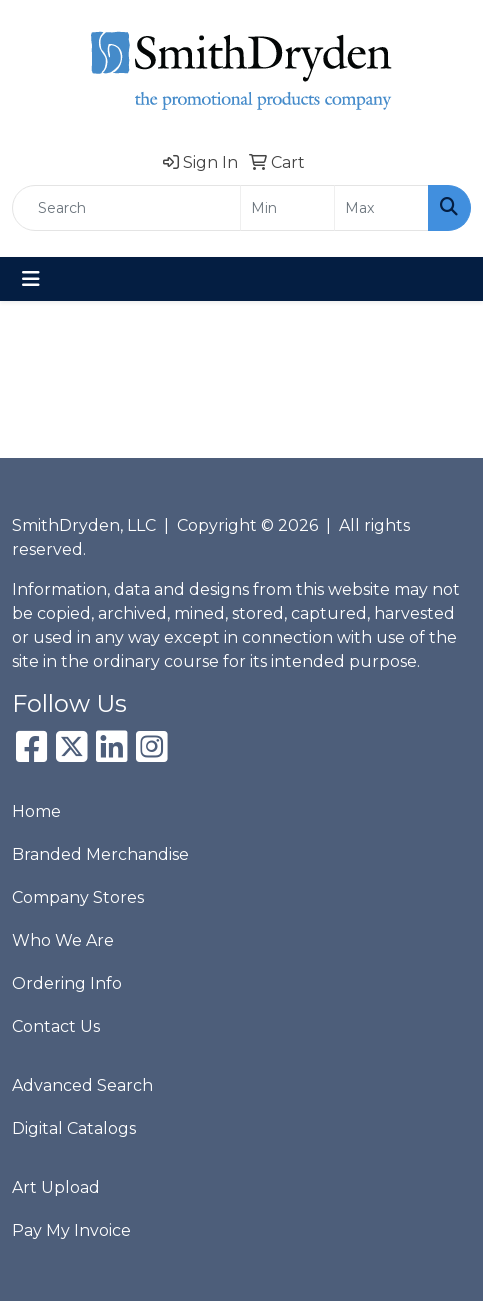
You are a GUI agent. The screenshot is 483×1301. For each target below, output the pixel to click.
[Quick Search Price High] (381, 208)
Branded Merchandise (100, 854)
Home (36, 811)
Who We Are (63, 940)
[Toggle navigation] (31, 279)
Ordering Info (67, 983)
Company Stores (78, 897)
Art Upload (56, 1187)
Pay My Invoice (71, 1230)
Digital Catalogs (74, 1128)
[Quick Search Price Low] (287, 208)
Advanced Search (82, 1085)
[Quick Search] (126, 208)
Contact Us (56, 1026)
